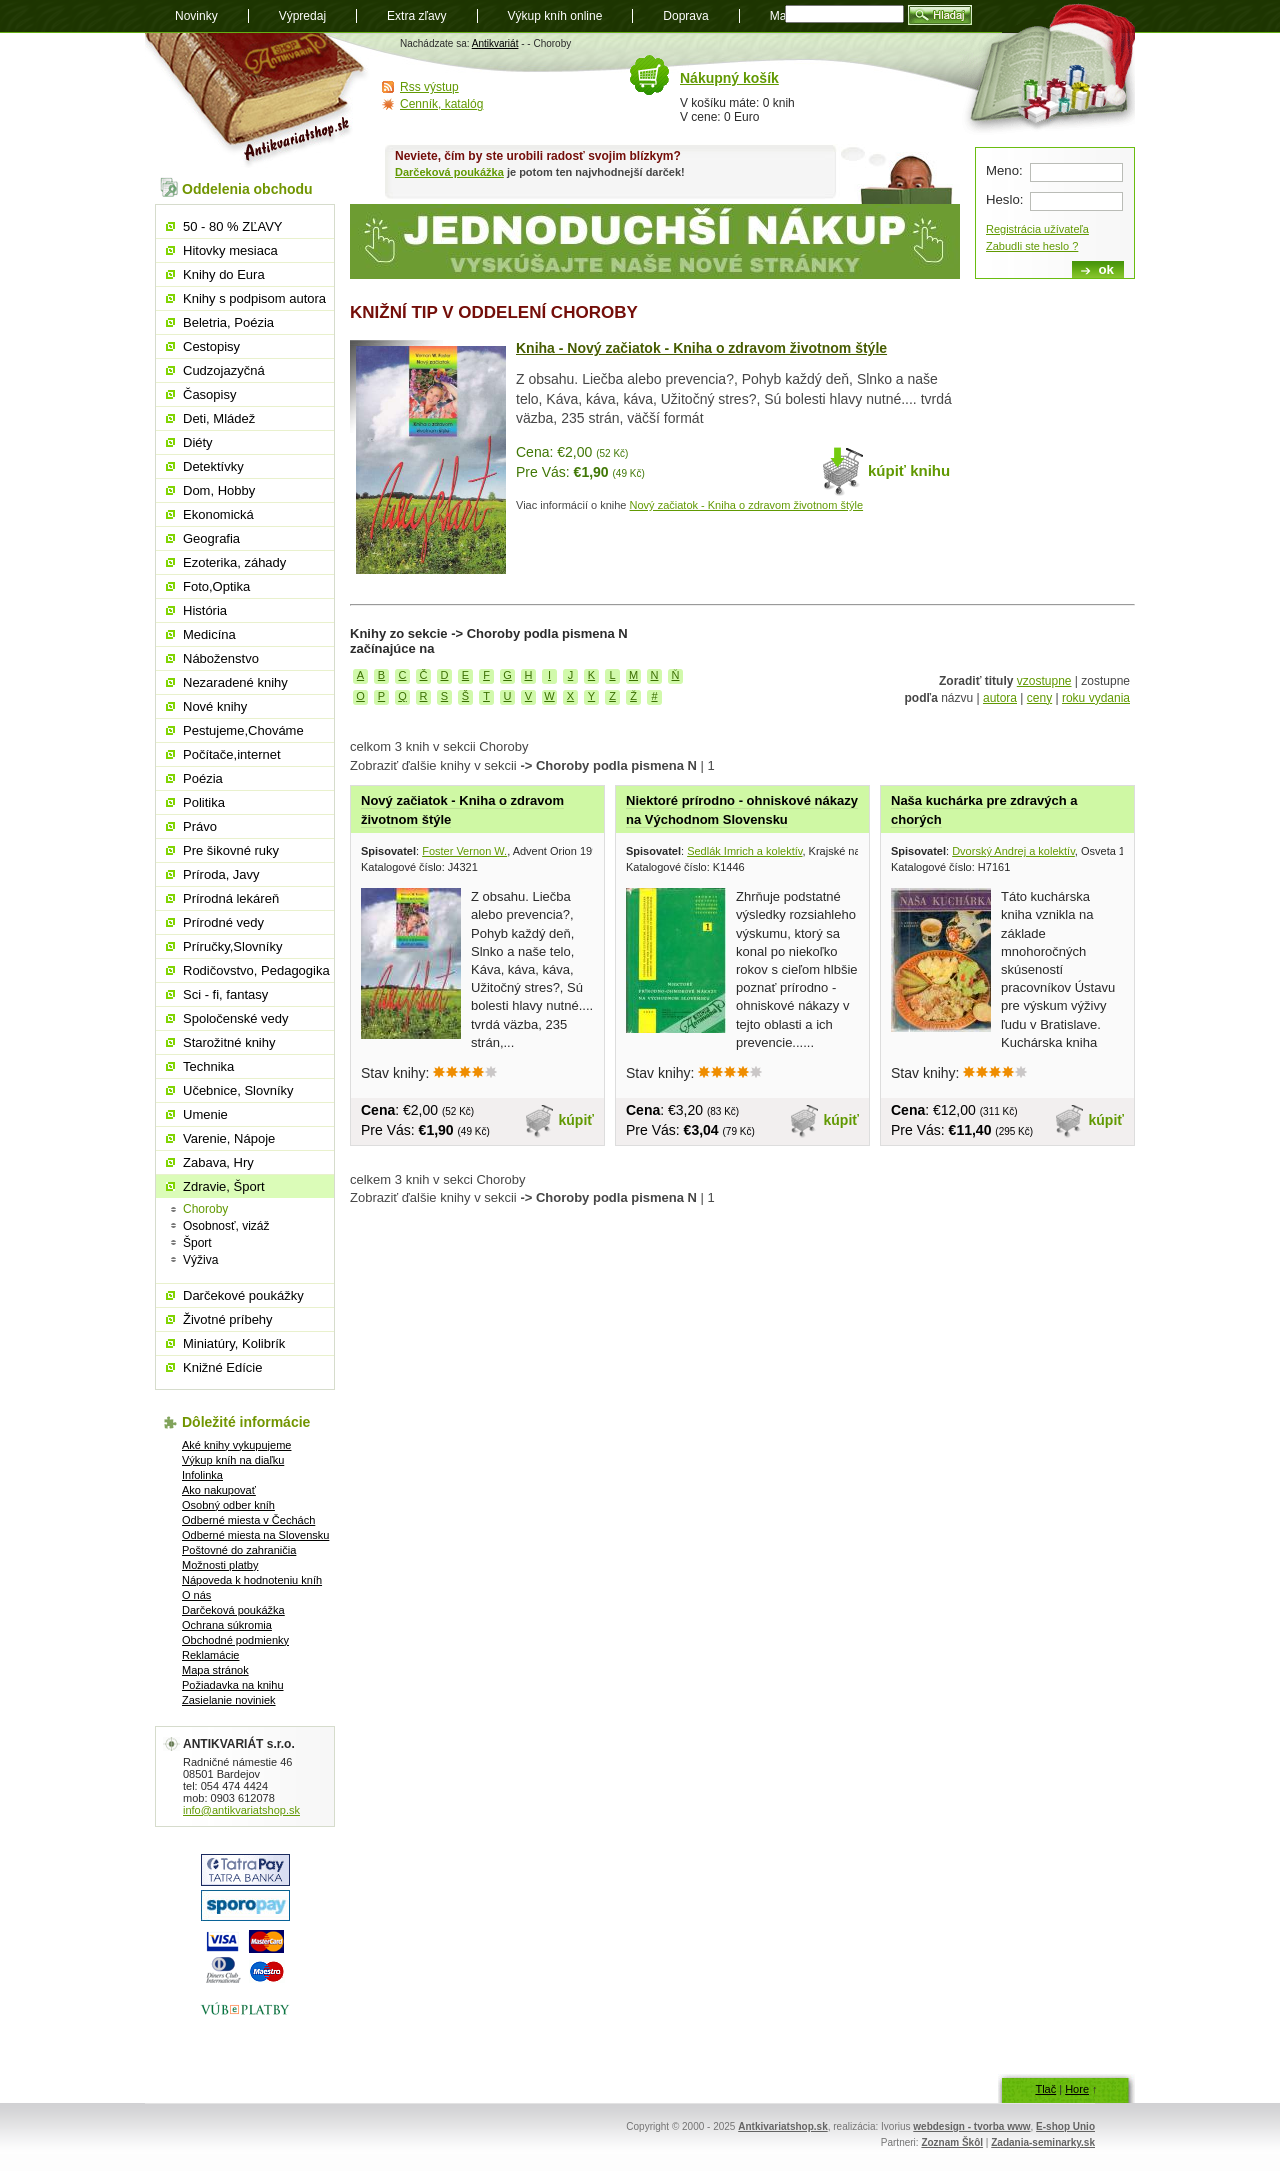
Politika (204, 802)
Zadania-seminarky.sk (1043, 2142)
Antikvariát (495, 43)
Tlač (1045, 2089)
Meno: (1004, 170)
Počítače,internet (232, 754)
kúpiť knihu (909, 470)
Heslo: (1004, 199)
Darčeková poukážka (449, 172)
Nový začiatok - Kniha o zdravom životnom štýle (747, 505)
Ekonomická (218, 514)
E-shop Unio (1065, 2126)
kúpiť (577, 1120)
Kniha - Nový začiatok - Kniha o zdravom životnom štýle (701, 348)
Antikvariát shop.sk (257, 100)
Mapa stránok (215, 1670)
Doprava (685, 16)
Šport (197, 1243)
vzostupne (1044, 681)
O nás (196, 1595)
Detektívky (213, 466)
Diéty (198, 442)
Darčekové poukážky (243, 1295)
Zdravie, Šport (224, 1186)
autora (1000, 698)
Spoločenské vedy (236, 1018)
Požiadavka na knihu (233, 1685)
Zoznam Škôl (952, 2142)
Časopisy (209, 394)
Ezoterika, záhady (234, 562)
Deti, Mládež (219, 418)
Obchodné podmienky (235, 1640)
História (205, 610)
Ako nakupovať (219, 1490)
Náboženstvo (221, 658)
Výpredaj (302, 16)
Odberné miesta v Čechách (248, 1520)
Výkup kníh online (555, 16)
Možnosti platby (220, 1565)
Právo (200, 826)
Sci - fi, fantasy (225, 994)
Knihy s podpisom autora (254, 298)
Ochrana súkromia (227, 1625)
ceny (1039, 698)
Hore (1077, 2089)
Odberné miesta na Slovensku (255, 1535)
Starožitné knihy (229, 1042)
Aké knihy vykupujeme (236, 1445)
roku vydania (1096, 698)
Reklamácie (210, 1655)
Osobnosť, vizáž (226, 1226)
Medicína (209, 634)
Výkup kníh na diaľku (233, 1460)
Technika (208, 1066)
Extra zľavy (417, 16)
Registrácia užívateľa (1037, 229)
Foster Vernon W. (464, 851)
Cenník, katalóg (441, 104)
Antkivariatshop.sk (782, 2126)
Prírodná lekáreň (231, 898)
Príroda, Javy (221, 874)
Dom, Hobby (219, 490)
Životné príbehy (228, 1319)
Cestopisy (211, 346)
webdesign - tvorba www (971, 2126)
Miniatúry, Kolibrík (234, 1343)
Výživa (200, 1260)
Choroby (205, 1209)
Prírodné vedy (223, 922)
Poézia (203, 778)
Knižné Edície (223, 1367)
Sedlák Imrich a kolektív (744, 851)
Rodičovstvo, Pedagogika (256, 970)
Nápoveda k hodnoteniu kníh (252, 1580)
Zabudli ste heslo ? (1032, 246)
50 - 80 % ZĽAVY (232, 226)
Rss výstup (429, 87)
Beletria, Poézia (228, 322)
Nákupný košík (729, 78)
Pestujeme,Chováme (243, 730)
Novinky (196, 16)
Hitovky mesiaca (230, 250)
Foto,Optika (216, 586)
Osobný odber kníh (228, 1505)
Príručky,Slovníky (232, 946)
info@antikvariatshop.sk (241, 1810)
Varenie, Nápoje (229, 1138)
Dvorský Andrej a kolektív (1013, 851)
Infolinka (202, 1475)
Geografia (211, 538)
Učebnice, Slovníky (238, 1090)
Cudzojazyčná (224, 370)
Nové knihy (215, 706)
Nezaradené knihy (235, 682)
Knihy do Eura (224, 274)
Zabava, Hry (218, 1162)
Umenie (205, 1114)
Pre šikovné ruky (231, 850)
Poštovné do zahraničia (239, 1550)
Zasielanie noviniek (229, 1700)
